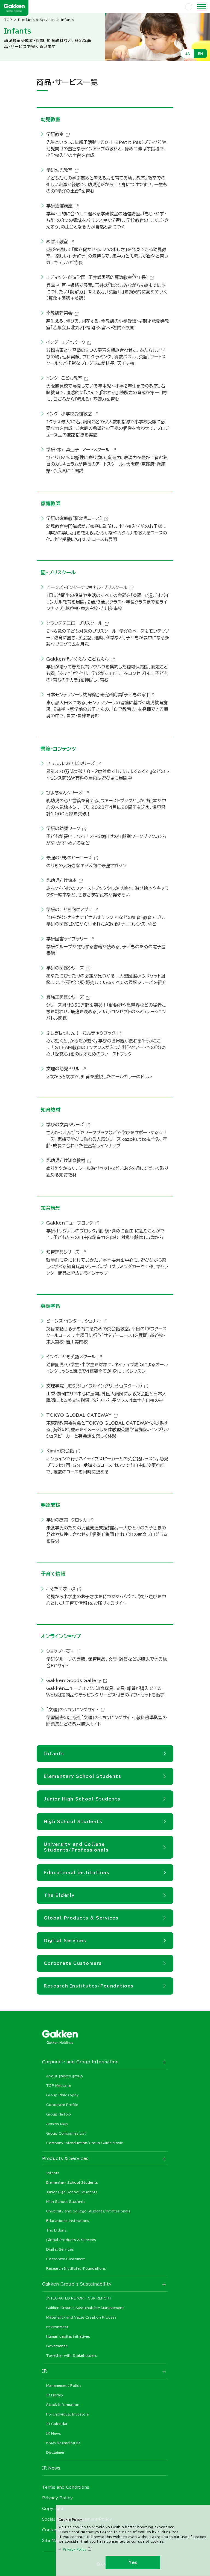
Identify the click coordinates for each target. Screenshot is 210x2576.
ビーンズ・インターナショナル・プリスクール (86, 587)
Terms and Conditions (65, 2487)
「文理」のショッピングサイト (72, 1709)
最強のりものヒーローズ (69, 857)
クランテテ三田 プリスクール (74, 623)
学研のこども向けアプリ (69, 909)
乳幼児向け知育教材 (65, 1160)
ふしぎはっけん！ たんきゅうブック (80, 1033)
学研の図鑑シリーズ (65, 968)
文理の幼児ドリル (63, 1068)
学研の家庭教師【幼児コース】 (74, 518)
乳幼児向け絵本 (61, 880)
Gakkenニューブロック (69, 1223)
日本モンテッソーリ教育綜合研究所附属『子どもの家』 (97, 695)
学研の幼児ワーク (63, 828)
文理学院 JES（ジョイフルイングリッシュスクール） (94, 1386)
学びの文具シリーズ (65, 1124)
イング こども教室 (64, 378)
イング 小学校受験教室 (69, 414)
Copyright (52, 2508)
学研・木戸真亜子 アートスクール (78, 449)
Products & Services (36, 19)
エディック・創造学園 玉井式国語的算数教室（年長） (97, 277)
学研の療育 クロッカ (66, 1520)
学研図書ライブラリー (67, 939)
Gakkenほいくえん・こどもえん (77, 659)
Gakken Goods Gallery (73, 1680)
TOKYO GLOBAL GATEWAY (79, 1415)
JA (187, 53)
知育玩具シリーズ (63, 1252)
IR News (51, 2468)
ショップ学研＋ (60, 1651)
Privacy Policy (75, 2549)
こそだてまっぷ (60, 1588)
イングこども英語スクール (71, 1356)
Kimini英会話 (60, 1451)
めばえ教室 (57, 241)
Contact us (53, 2530)
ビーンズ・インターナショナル (73, 1321)
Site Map (51, 2540)
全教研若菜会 (59, 313)
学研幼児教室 (59, 170)
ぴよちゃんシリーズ (64, 793)
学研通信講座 (59, 206)
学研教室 (55, 134)
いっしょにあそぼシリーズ (70, 763)
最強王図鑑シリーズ (65, 997)
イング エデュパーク (65, 342)
